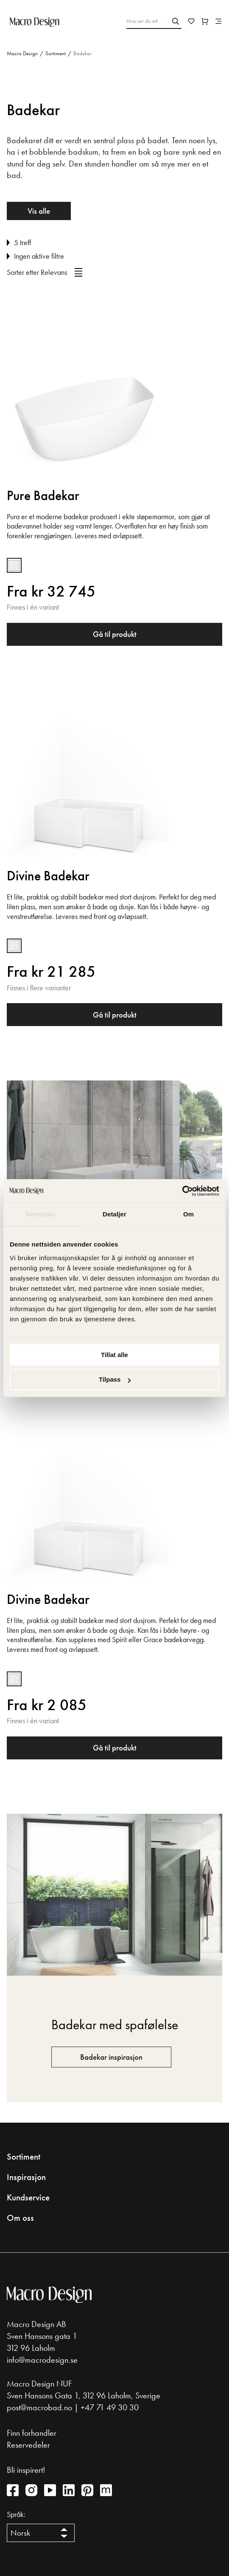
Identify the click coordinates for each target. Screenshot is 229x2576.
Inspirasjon (26, 2177)
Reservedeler (28, 2444)
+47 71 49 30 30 (110, 2407)
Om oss (20, 2217)
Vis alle (39, 211)
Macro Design (22, 53)
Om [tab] (188, 1214)
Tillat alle (114, 1354)
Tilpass (115, 1379)
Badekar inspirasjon (111, 2057)
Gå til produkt (115, 634)
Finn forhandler (31, 2432)
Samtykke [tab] (40, 1214)
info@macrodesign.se (42, 2359)
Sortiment (55, 53)
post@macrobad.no (39, 2407)
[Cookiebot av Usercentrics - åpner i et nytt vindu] (182, 1190)
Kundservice (28, 2197)
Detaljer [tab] (114, 1214)
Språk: (16, 2514)
